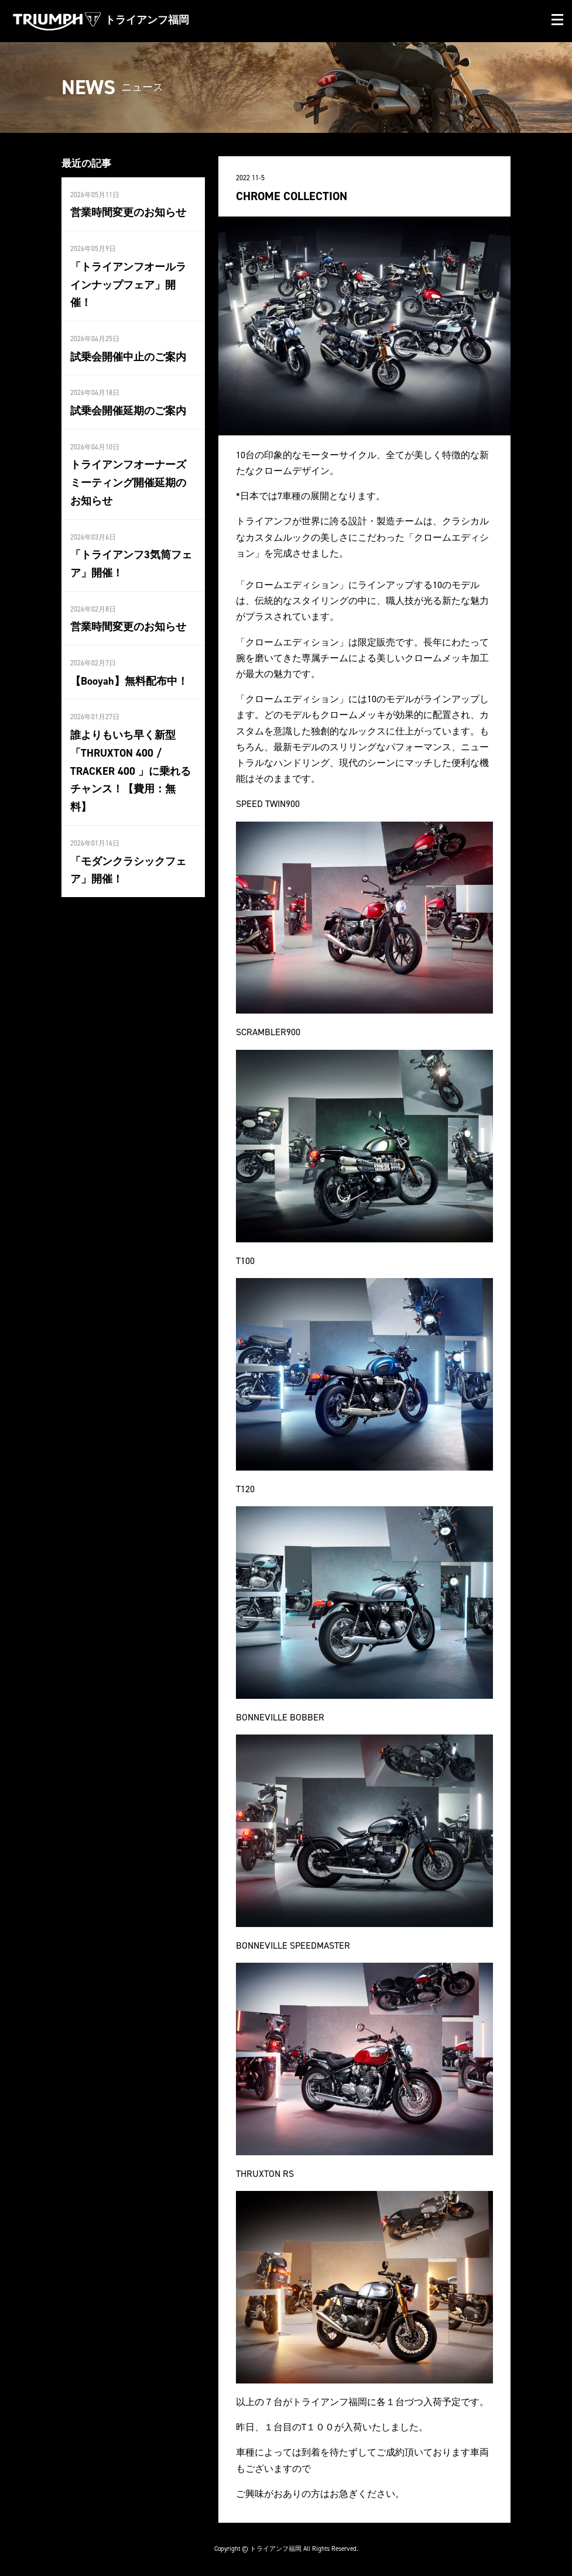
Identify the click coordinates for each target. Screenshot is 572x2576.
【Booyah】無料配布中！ (128, 680)
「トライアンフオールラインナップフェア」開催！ (128, 285)
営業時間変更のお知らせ (128, 212)
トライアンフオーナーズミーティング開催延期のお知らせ (128, 482)
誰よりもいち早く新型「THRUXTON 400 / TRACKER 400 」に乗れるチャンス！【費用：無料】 (130, 769)
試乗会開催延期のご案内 (128, 410)
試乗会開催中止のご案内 (128, 356)
